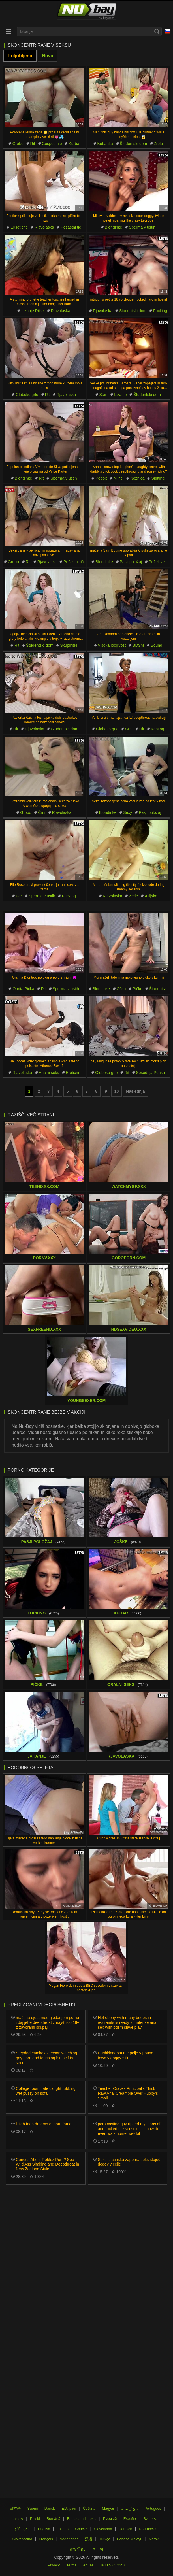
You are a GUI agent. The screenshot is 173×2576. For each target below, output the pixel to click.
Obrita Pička (23, 988)
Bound (156, 645)
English (44, 2529)
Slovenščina (22, 2539)
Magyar (108, 2508)
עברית (18, 2519)
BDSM (138, 645)
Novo (47, 55)
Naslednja (135, 1091)
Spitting (158, 478)
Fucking (160, 311)
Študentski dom (133, 143)
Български (148, 2529)
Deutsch (125, 2529)
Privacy (54, 2565)
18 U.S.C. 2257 (112, 2565)
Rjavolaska (44, 227)
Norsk (154, 2539)
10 (116, 1091)
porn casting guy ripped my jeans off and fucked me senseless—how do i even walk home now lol (130, 2129)
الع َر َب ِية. (129, 2508)
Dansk (49, 2508)
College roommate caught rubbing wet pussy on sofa (46, 2091)
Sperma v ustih (142, 227)
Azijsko (151, 896)
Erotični (72, 1072)
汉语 (88, 2539)
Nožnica (137, 478)
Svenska (150, 2519)
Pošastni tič (71, 227)
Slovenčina (103, 2529)
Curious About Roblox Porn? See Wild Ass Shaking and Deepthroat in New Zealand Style (47, 2164)
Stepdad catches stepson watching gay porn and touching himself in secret (46, 2058)
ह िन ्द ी (22, 2529)
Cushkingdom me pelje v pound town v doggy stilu (125, 2055)
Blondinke (113, 227)
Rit (32, 143)
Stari (103, 394)
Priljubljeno (20, 55)
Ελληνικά (68, 2508)
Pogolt (101, 478)
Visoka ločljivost (112, 645)
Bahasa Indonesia (82, 2519)
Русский (110, 2519)
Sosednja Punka (150, 1072)
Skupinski (68, 645)
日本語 (15, 2508)
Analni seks (49, 1072)
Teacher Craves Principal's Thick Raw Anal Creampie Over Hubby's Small (128, 2093)
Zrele (158, 143)
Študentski (158, 988)
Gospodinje (52, 143)
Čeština (89, 2508)
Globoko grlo (27, 394)
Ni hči (118, 478)
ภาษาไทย (78, 2549)
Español (130, 2519)
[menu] (8, 31)
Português (152, 2508)
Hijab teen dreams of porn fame (43, 2124)
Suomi (32, 2508)
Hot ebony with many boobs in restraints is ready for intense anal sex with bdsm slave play (127, 2022)
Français (46, 2539)
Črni (129, 729)
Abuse (88, 2565)
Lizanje (120, 394)
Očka (121, 988)
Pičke (137, 988)
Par (19, 896)
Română (53, 2519)
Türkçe (104, 2539)
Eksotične (19, 227)
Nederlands (68, 2539)
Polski (35, 2519)
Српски (81, 2529)
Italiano (63, 2529)
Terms (71, 2565)
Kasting (157, 729)
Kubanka (105, 143)
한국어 (97, 2549)
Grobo (18, 143)
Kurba (74, 143)
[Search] (156, 31)
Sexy (127, 812)
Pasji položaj (131, 562)
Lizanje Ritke (32, 311)
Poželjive (157, 562)
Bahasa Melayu (129, 2539)
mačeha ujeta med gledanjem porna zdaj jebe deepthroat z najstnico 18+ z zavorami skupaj (48, 2022)
